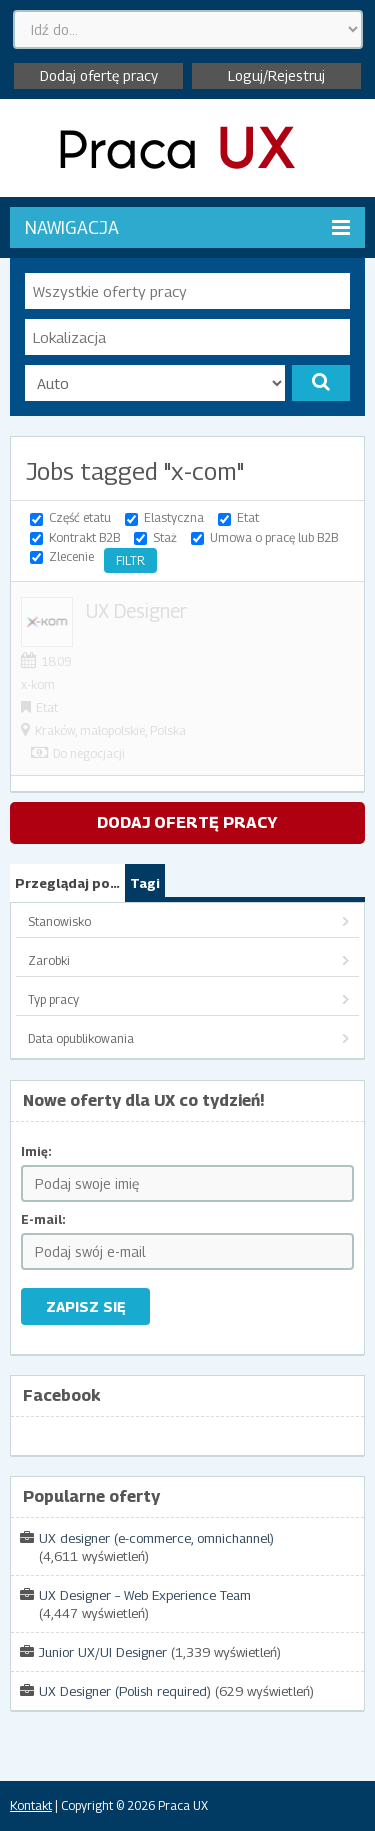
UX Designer (136, 611)
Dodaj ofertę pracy (99, 75)
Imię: (36, 1151)
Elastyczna (174, 517)
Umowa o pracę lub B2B (274, 537)
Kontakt (31, 1805)
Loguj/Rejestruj (276, 75)
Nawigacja (187, 227)
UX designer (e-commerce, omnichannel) (156, 1538)
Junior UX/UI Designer (103, 1652)
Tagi (145, 883)
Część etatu (80, 517)
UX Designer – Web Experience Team (145, 1595)
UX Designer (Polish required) (125, 1691)
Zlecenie (71, 556)
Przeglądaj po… (67, 883)
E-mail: (43, 1219)
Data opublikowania (81, 1038)
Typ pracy (53, 999)
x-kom (38, 684)
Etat (248, 517)
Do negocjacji (89, 753)
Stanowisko (59, 921)
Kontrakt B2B (84, 537)
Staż (165, 537)
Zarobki (49, 960)
